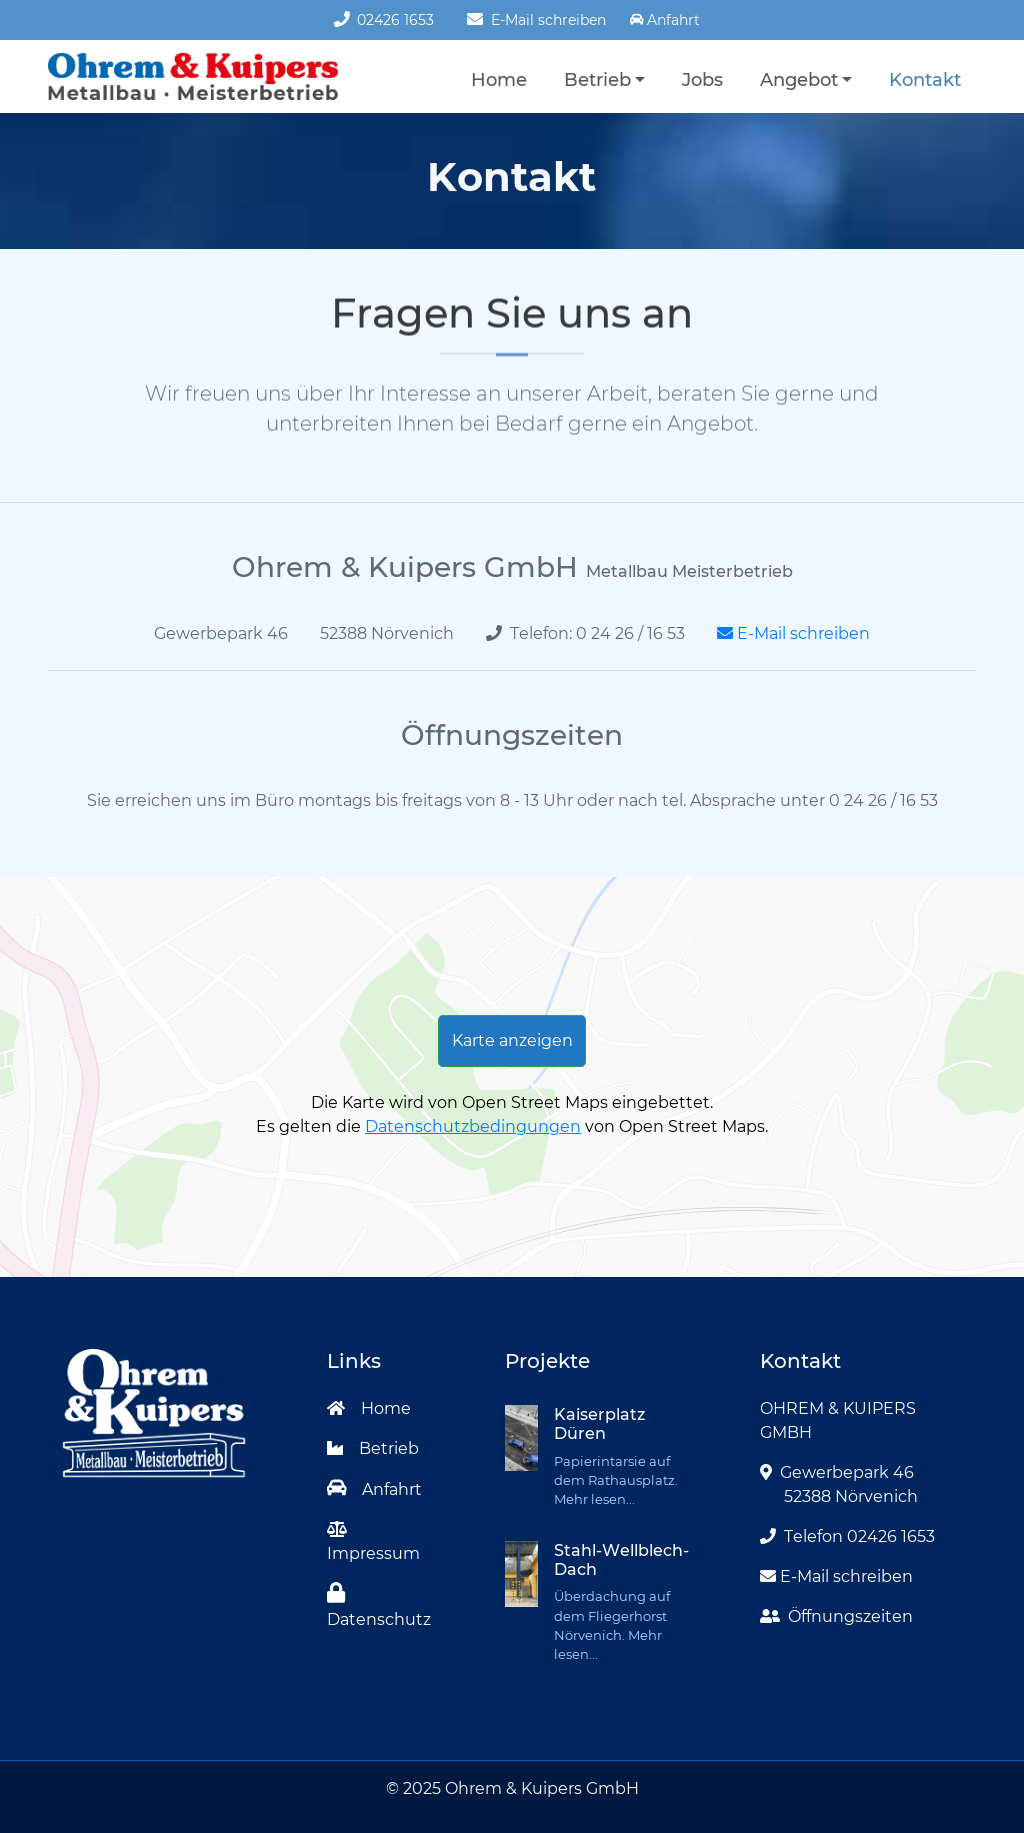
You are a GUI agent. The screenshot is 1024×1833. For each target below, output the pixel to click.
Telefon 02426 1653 (847, 1536)
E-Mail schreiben (536, 20)
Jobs (702, 79)
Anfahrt (375, 1489)
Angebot (799, 79)
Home (499, 79)
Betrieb (597, 79)
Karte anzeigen (512, 1040)
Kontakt (925, 79)
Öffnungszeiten (836, 1616)
